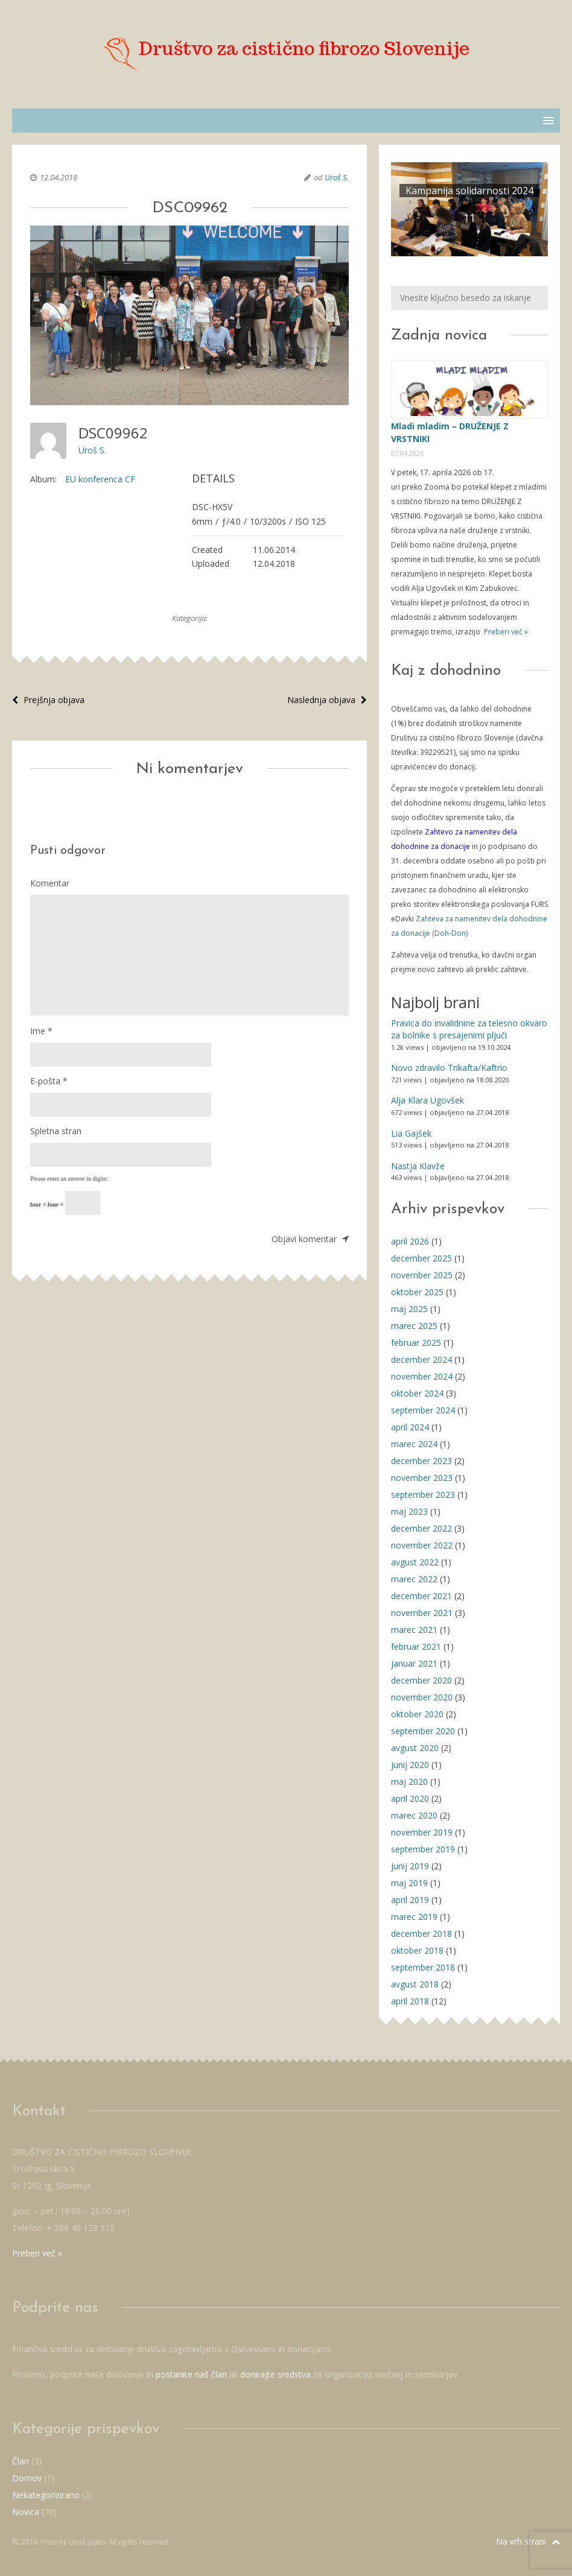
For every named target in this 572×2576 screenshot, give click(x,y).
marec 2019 (414, 1916)
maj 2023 (409, 1511)
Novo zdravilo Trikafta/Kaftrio (449, 1067)
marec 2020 (414, 1815)
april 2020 (410, 1798)
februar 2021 (416, 1646)
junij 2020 (410, 1764)
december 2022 (421, 1528)
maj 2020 (409, 1781)
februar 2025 (416, 1342)
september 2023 (423, 1494)
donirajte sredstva (275, 2374)
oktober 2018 (417, 1950)
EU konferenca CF (100, 479)
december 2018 (421, 1933)
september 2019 (423, 1849)
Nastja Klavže (418, 1166)
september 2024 (423, 1410)
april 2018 (410, 2001)
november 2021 (422, 1612)
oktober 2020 (417, 1714)
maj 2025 (409, 1309)
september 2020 (423, 1731)
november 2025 (422, 1275)
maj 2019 (409, 1883)
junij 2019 (410, 1866)
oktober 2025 (417, 1292)
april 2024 (410, 1427)
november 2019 (422, 1832)
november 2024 (422, 1376)
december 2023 (421, 1460)
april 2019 (410, 1899)
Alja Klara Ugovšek (427, 1100)
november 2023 (422, 1477)
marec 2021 (414, 1629)
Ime (41, 1031)
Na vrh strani (528, 2541)
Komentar (49, 883)
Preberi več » (505, 632)
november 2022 (422, 1545)
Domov (27, 2478)
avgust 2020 (415, 1748)
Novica (25, 2512)
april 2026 (410, 1241)
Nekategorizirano (46, 2495)
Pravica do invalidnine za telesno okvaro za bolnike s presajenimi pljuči (469, 1029)
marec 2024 (414, 1444)
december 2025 (421, 1258)
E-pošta (49, 1081)
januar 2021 (414, 1663)
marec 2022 (414, 1579)
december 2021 (421, 1596)
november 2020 (422, 1697)
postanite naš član (191, 2374)
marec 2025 (414, 1325)
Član (20, 2461)
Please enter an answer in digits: (69, 1178)
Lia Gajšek (411, 1133)
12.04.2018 (58, 177)
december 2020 (421, 1680)
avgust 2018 (415, 1984)
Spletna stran (55, 1131)
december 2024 (421, 1359)
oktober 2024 (417, 1393)
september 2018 (423, 1967)
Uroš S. (337, 177)
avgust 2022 (415, 1562)
